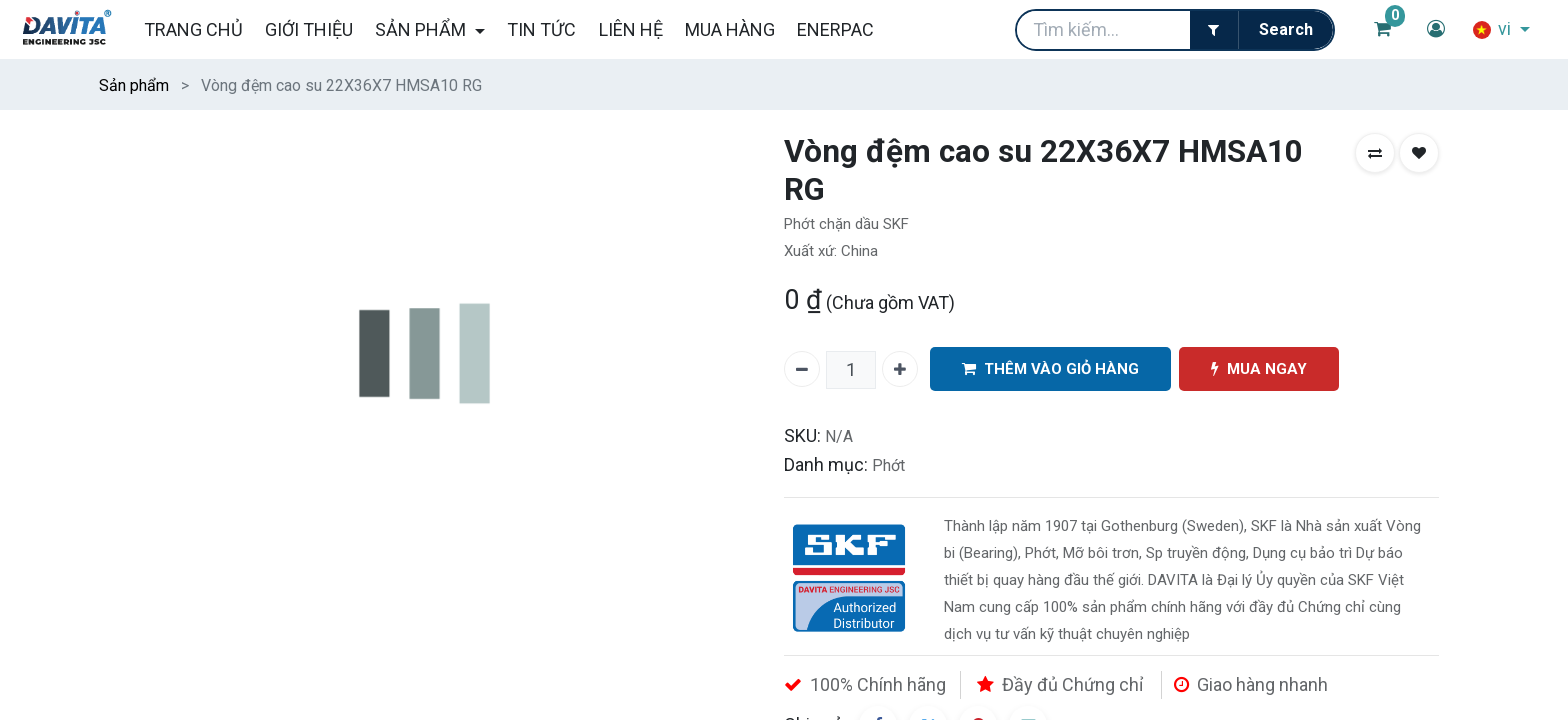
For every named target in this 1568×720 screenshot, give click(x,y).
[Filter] (1214, 30)
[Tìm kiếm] (1285, 30)
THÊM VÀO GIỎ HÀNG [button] (1050, 369)
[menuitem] (192, 29)
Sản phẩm (134, 85)
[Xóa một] (802, 369)
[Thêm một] (900, 369)
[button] (1375, 153)
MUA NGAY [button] (1259, 369)
